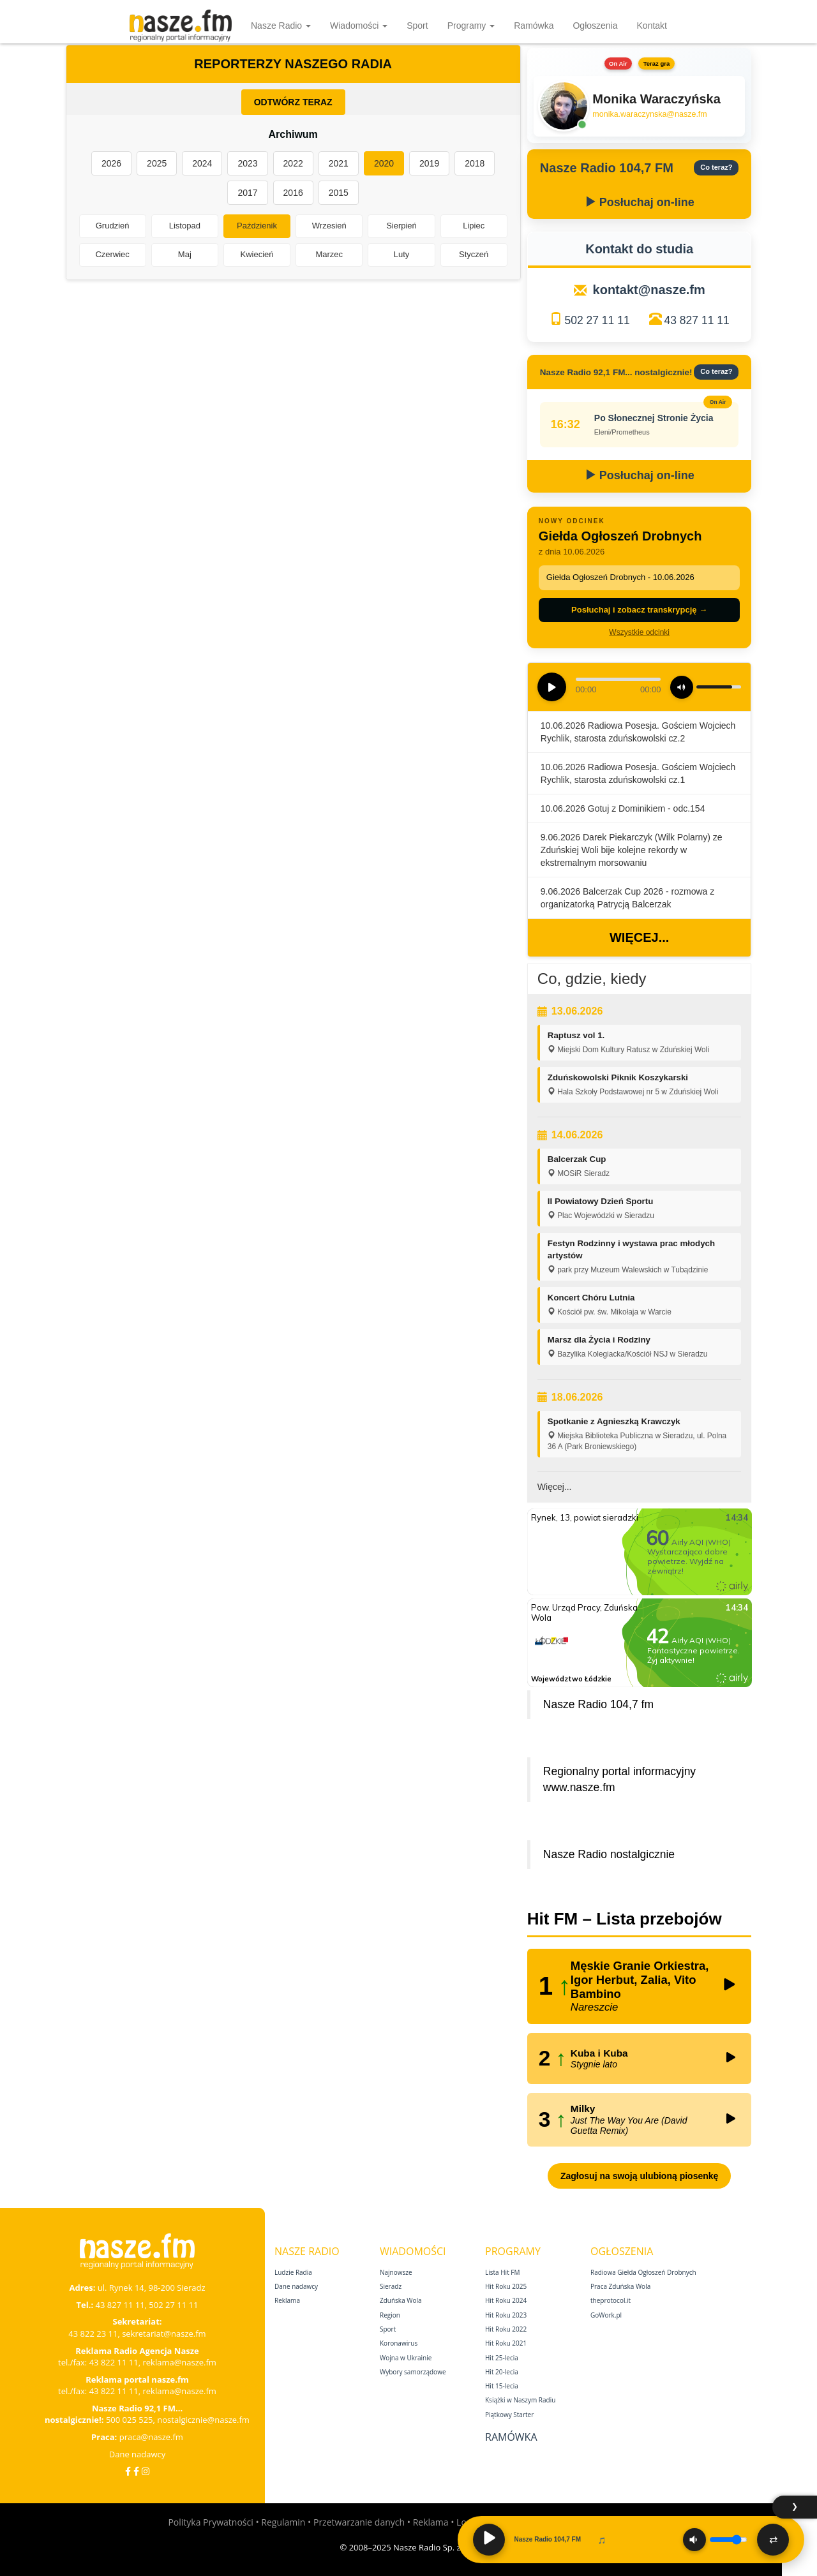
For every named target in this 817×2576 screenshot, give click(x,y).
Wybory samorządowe (413, 2371)
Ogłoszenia (595, 25)
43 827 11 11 (697, 320)
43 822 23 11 (92, 2333)
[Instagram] (145, 2471)
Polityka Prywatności (210, 2522)
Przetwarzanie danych (359, 2522)
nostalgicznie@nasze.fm (203, 2419)
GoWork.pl (606, 2315)
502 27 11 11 (596, 320)
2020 (384, 163)
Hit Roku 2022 (506, 2329)
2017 (247, 193)
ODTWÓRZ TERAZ (293, 102)
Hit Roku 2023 (506, 2315)
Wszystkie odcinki (639, 632)
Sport (417, 25)
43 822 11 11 (114, 2362)
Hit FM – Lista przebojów (624, 1918)
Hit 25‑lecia (501, 2357)
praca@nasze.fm (151, 2437)
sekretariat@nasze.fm (164, 2333)
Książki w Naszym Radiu (520, 2399)
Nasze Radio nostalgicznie (609, 1854)
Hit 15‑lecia (501, 2385)
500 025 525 (129, 2419)
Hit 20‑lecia (501, 2371)
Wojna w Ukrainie (405, 2357)
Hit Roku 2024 (506, 2300)
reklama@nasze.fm (179, 2362)
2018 (474, 163)
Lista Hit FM (502, 2272)
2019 (429, 163)
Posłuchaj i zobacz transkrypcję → (639, 609)
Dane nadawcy (137, 2454)
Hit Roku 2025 (506, 2286)
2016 (293, 193)
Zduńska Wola (401, 2300)
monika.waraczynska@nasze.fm (649, 114)
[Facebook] (128, 2471)
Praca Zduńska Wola (620, 2286)
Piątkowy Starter (509, 2414)
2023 (247, 163)
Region (390, 2315)
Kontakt (652, 25)
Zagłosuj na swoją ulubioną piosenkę (639, 2176)
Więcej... (639, 937)
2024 (202, 163)
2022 (293, 163)
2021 (339, 163)
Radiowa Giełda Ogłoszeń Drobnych (643, 2272)
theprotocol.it (610, 2300)
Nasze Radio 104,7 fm (598, 1704)
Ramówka (533, 25)
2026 (111, 163)
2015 (339, 193)
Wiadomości (358, 25)
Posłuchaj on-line (639, 202)
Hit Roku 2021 (506, 2343)
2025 (157, 163)
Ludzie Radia (293, 2272)
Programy (471, 25)
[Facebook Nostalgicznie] (136, 2471)
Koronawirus (398, 2343)
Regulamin (283, 2522)
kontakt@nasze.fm (649, 290)
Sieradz (390, 2286)
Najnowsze (396, 2272)
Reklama (287, 2300)
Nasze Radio (281, 25)
